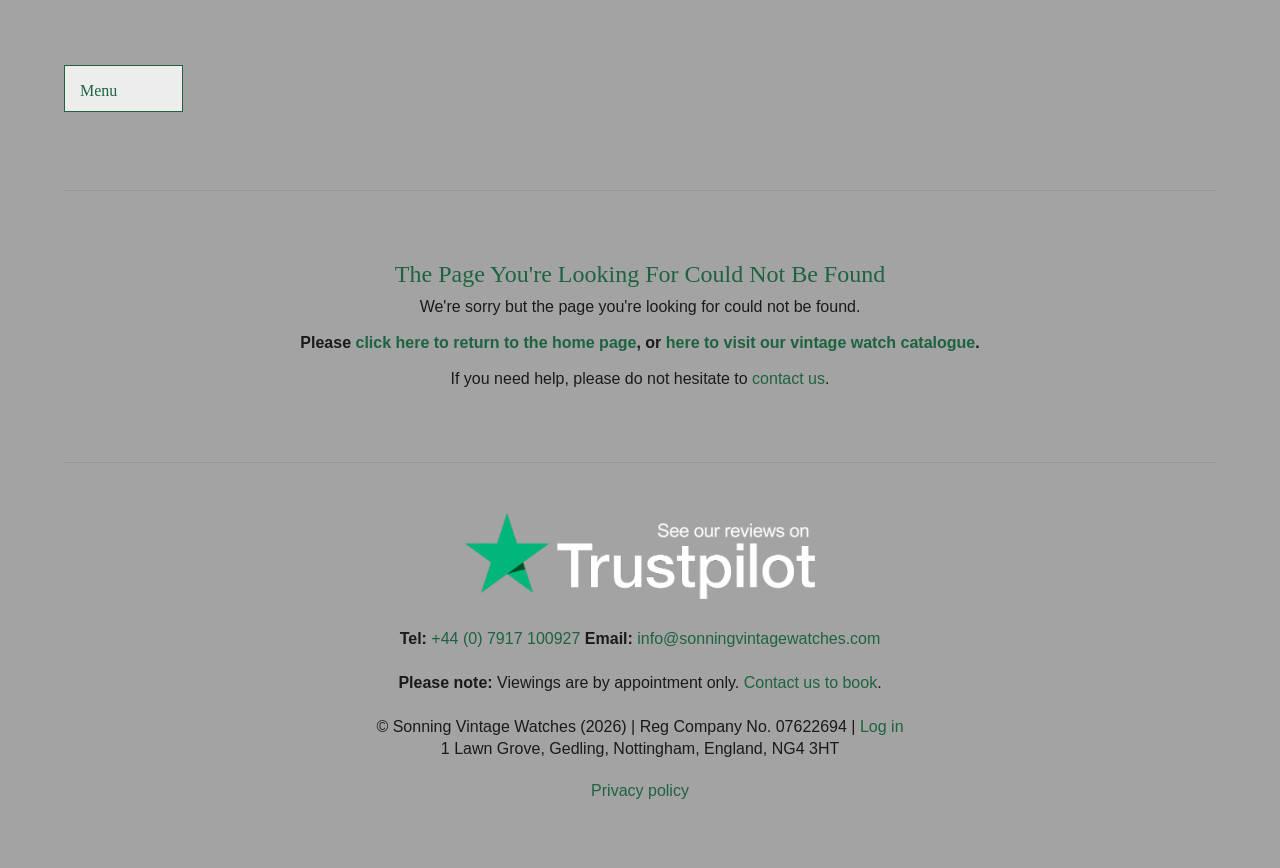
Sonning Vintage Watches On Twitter (1050, 90)
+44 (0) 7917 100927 (505, 638)
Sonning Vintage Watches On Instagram (1147, 90)
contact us (788, 378)
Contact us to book (810, 682)
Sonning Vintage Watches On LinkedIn (1195, 90)
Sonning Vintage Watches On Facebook (1001, 90)
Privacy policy (640, 790)
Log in (882, 726)
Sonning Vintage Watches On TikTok (1098, 90)
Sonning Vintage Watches (640, 90)
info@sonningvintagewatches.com (758, 638)
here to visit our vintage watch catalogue (820, 342)
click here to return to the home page (496, 342)
